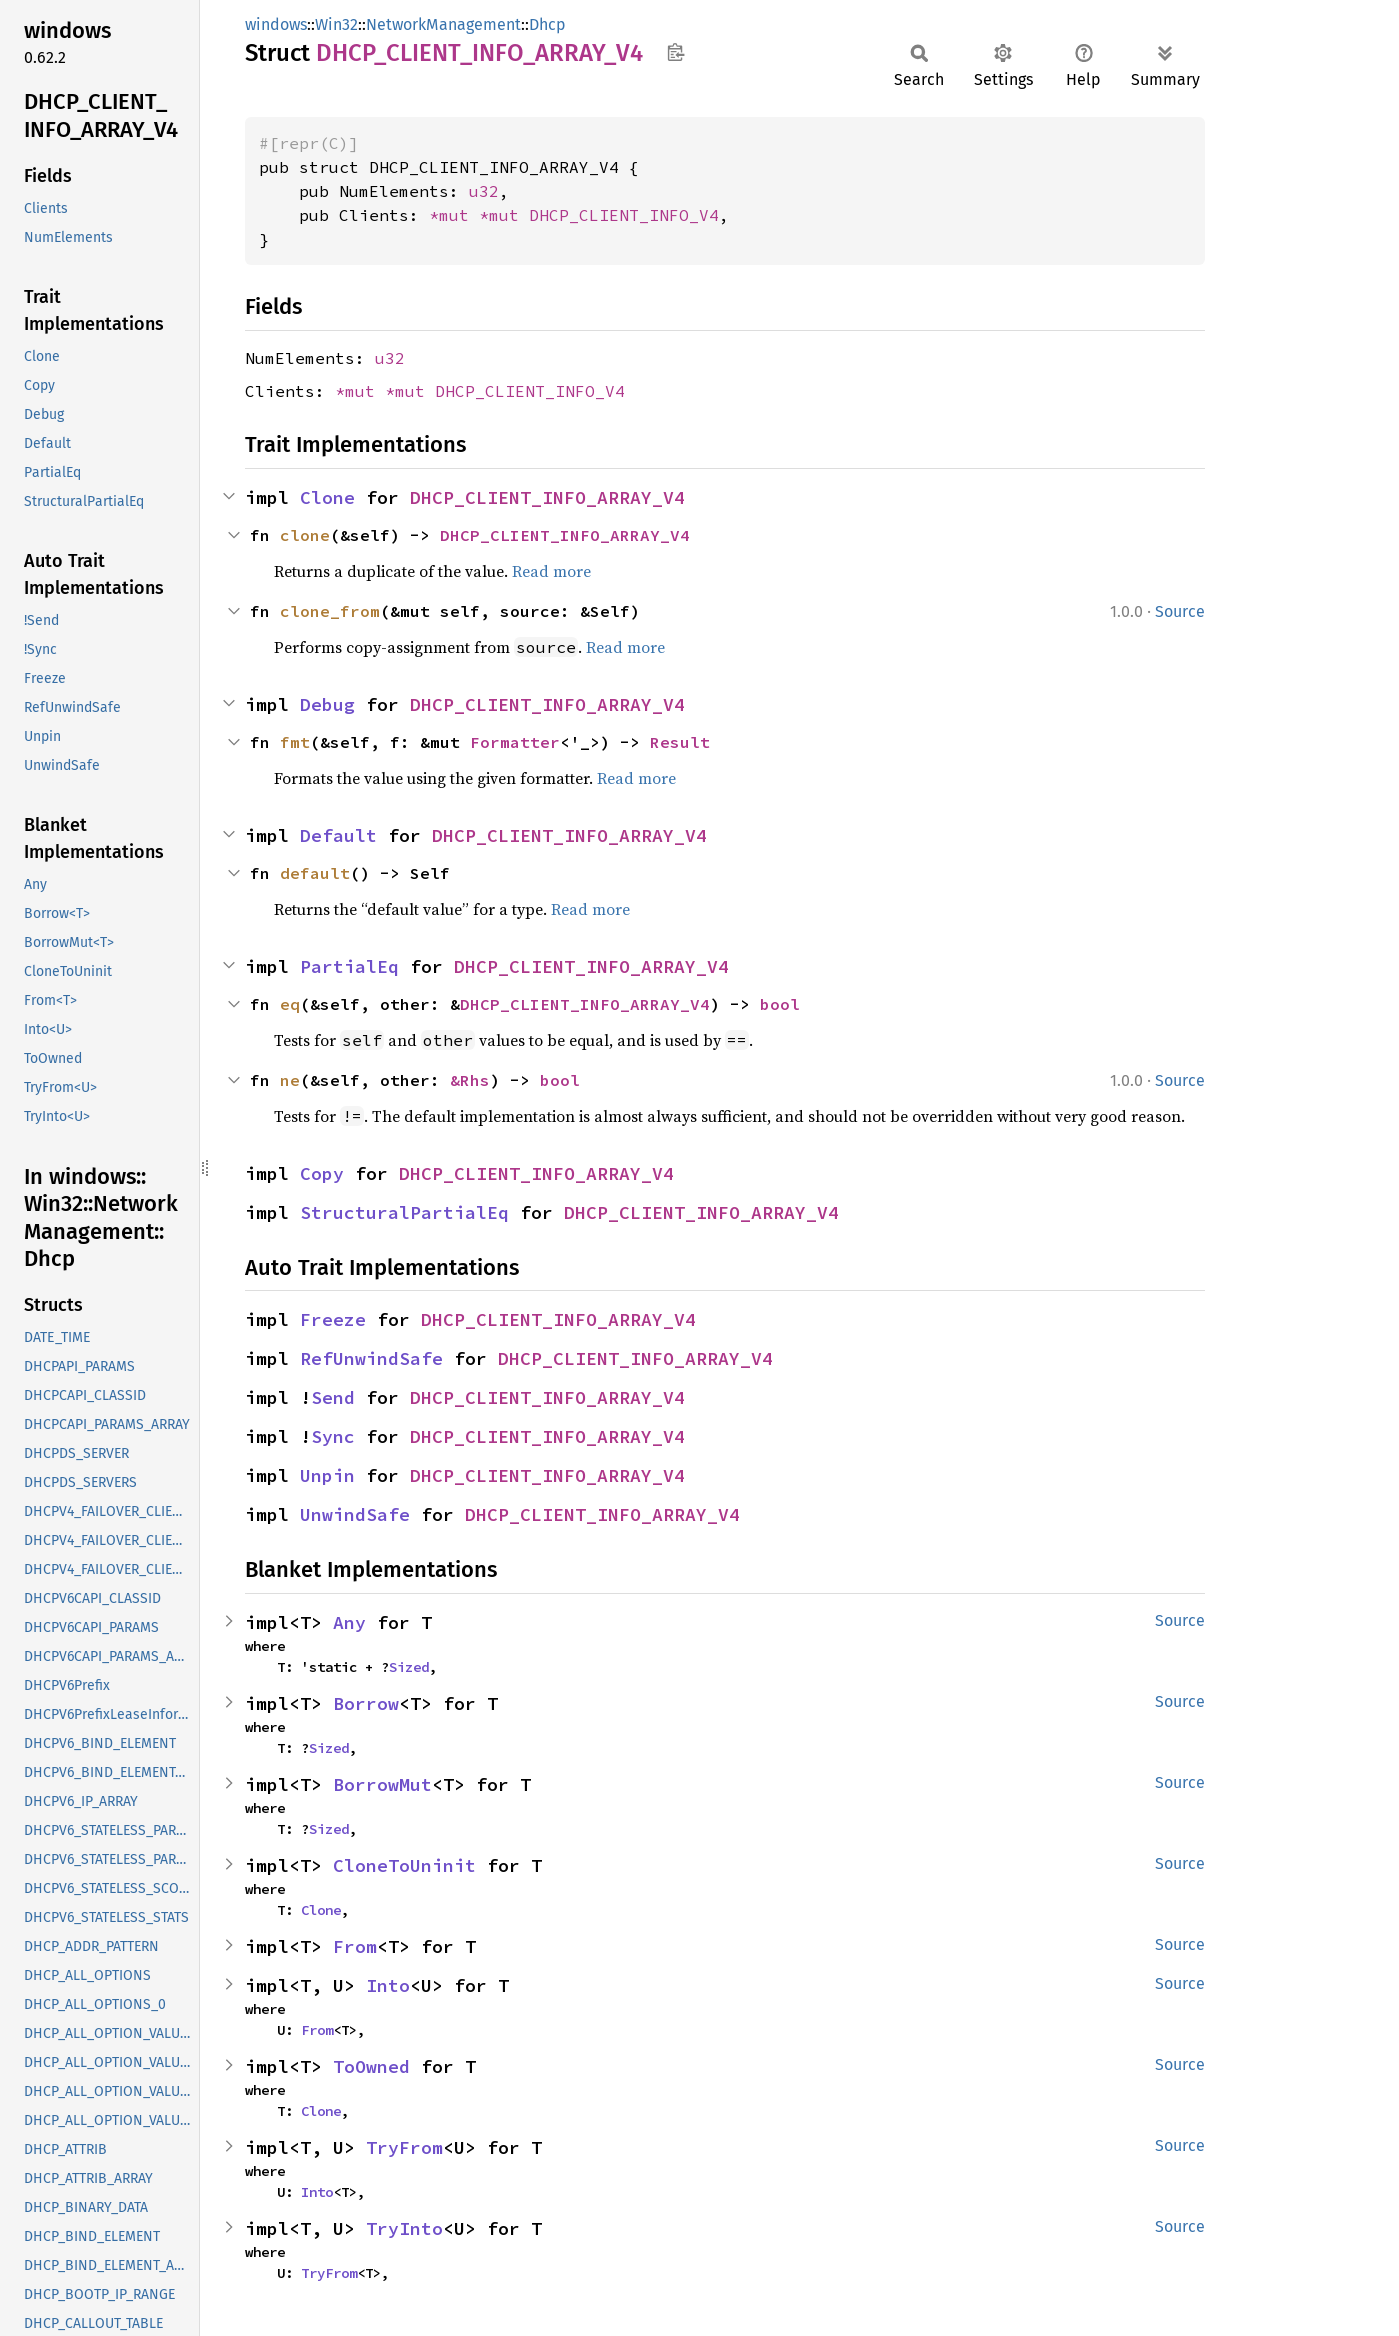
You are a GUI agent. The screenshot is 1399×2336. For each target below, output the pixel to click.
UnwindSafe (355, 1514)
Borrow (366, 1703)
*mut (454, 215)
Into (388, 1985)
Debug (327, 704)
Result (680, 742)
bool (780, 1004)
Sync (333, 1436)
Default (338, 835)
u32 (484, 191)
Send (333, 1397)
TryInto (404, 2228)
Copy (322, 1173)
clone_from (330, 611)
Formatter (515, 742)
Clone (327, 497)
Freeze (333, 1319)
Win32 (336, 24)
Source (1180, 611)
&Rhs (470, 1080)
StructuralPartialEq (404, 1212)
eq (290, 1004)
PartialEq (349, 966)
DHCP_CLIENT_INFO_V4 (624, 215)
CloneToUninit (404, 1865)
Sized (409, 1667)
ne (290, 1080)
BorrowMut (382, 1784)
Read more (551, 571)
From (355, 1946)
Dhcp (547, 24)
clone (305, 535)
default (315, 873)
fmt (295, 742)
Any (349, 1622)
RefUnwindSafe (371, 1358)
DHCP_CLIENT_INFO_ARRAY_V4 (547, 497)
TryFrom (404, 2147)
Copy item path (675, 52)
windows (276, 24)
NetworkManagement (443, 24)
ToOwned (371, 2066)
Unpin (327, 1475)
